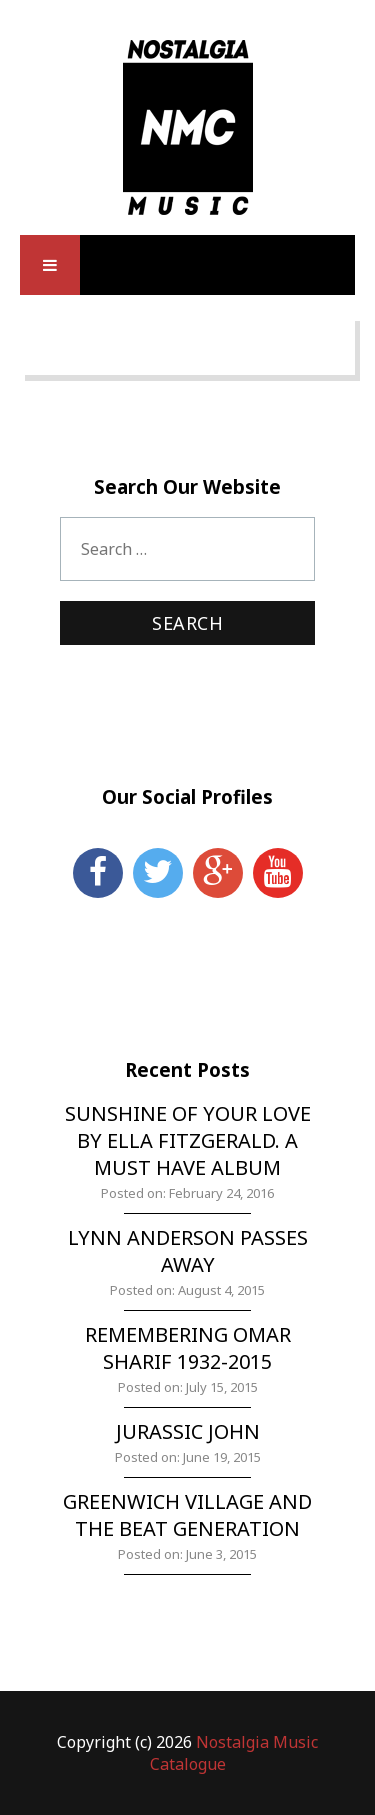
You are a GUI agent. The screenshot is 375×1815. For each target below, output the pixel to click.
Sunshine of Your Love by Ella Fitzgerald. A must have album (188, 1140)
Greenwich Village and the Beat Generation (187, 1515)
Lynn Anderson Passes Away (188, 1251)
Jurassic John (188, 1431)
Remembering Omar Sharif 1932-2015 (188, 1348)
